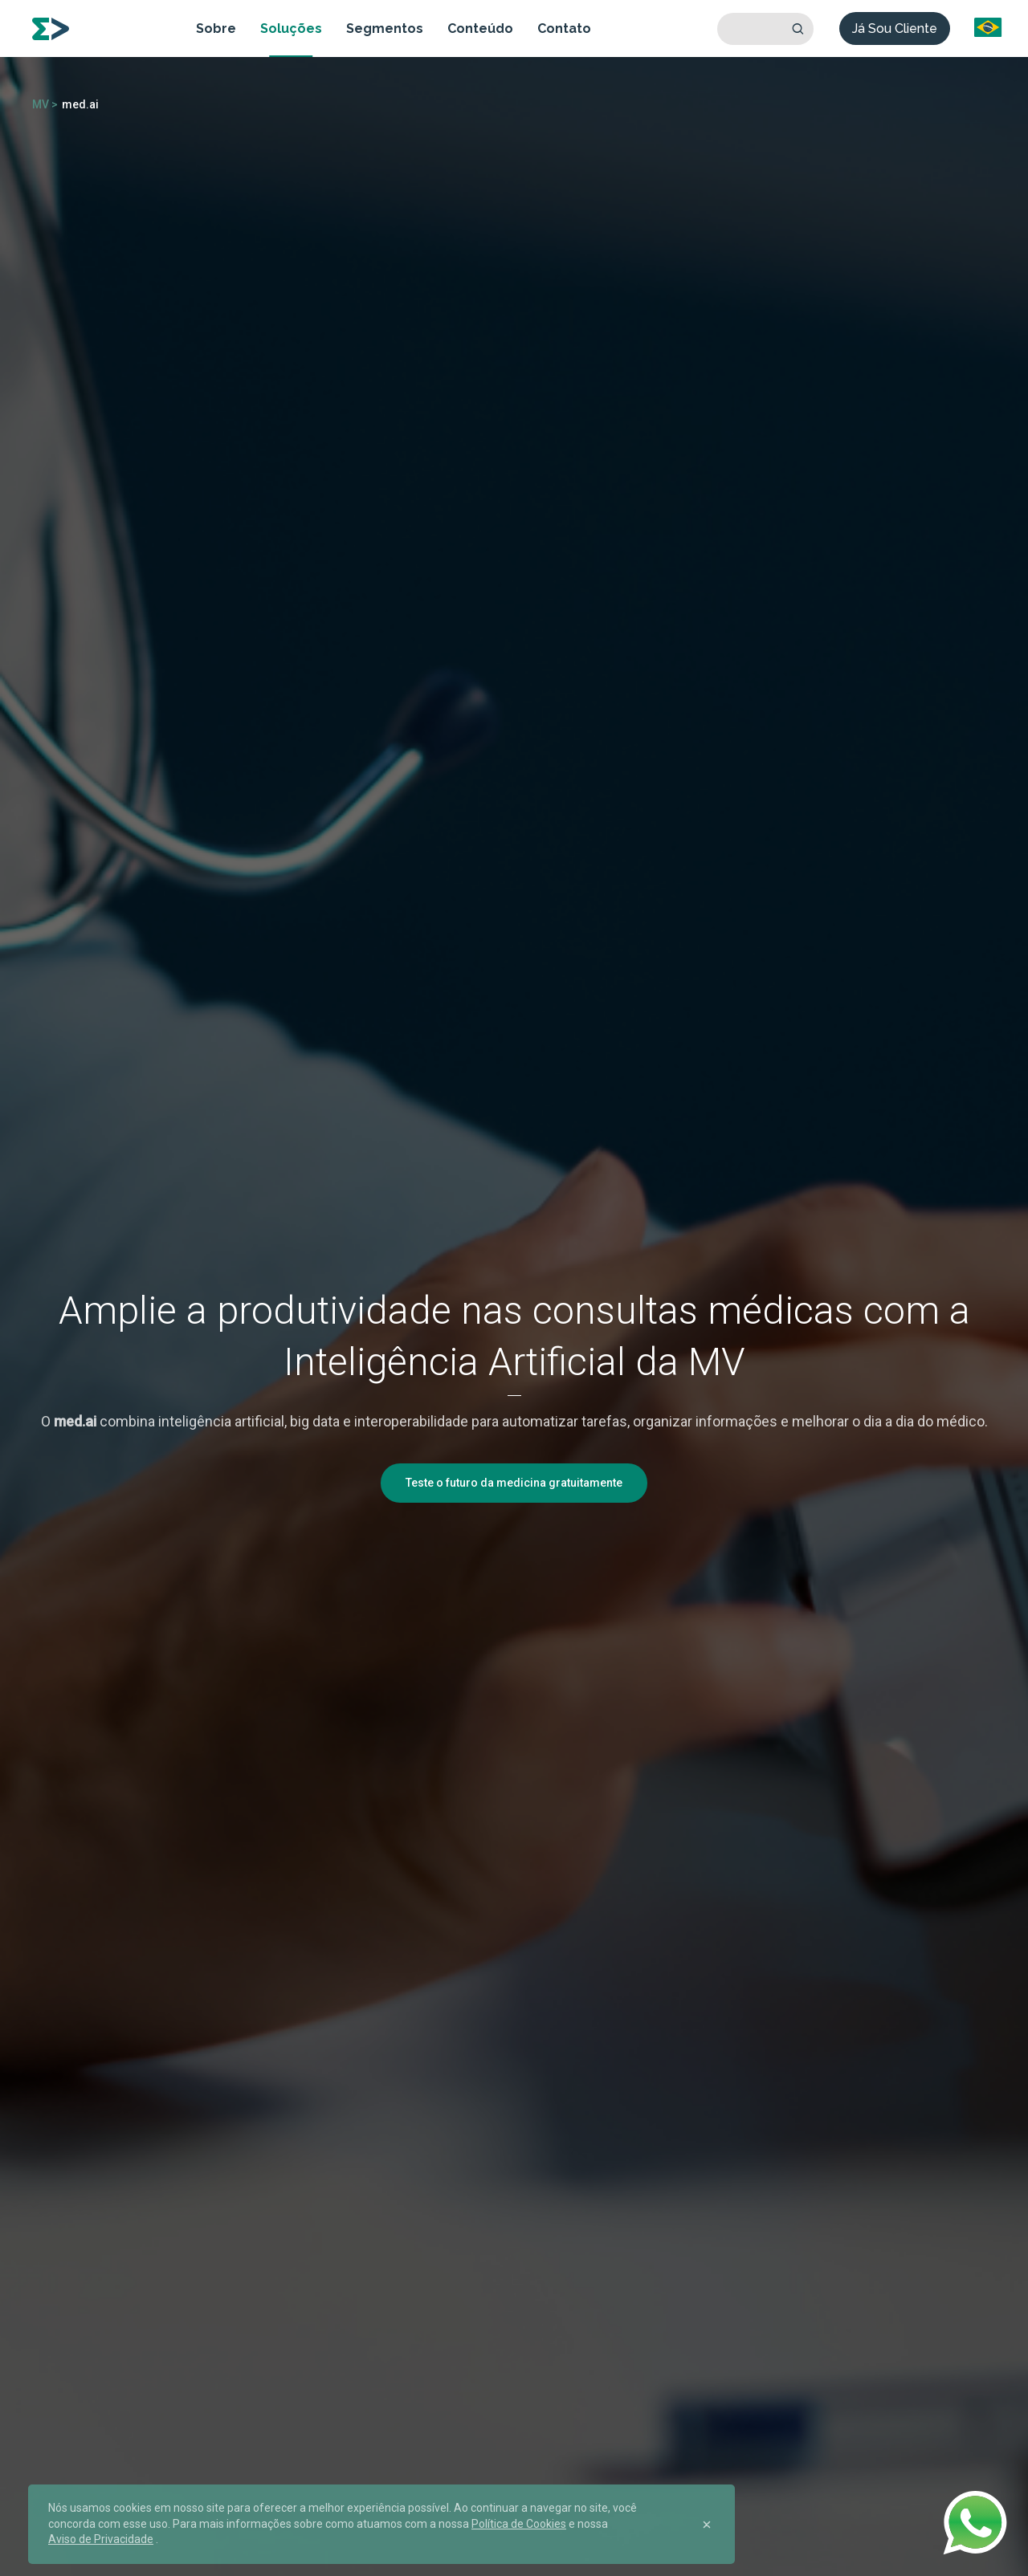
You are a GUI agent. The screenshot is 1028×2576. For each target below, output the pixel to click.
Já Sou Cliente (894, 28)
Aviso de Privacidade (100, 2539)
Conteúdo (480, 28)
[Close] (707, 2525)
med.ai (80, 104)
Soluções (291, 28)
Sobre (216, 28)
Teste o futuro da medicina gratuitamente (514, 1482)
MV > (45, 104)
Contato (564, 28)
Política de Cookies (518, 2523)
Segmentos (384, 28)
